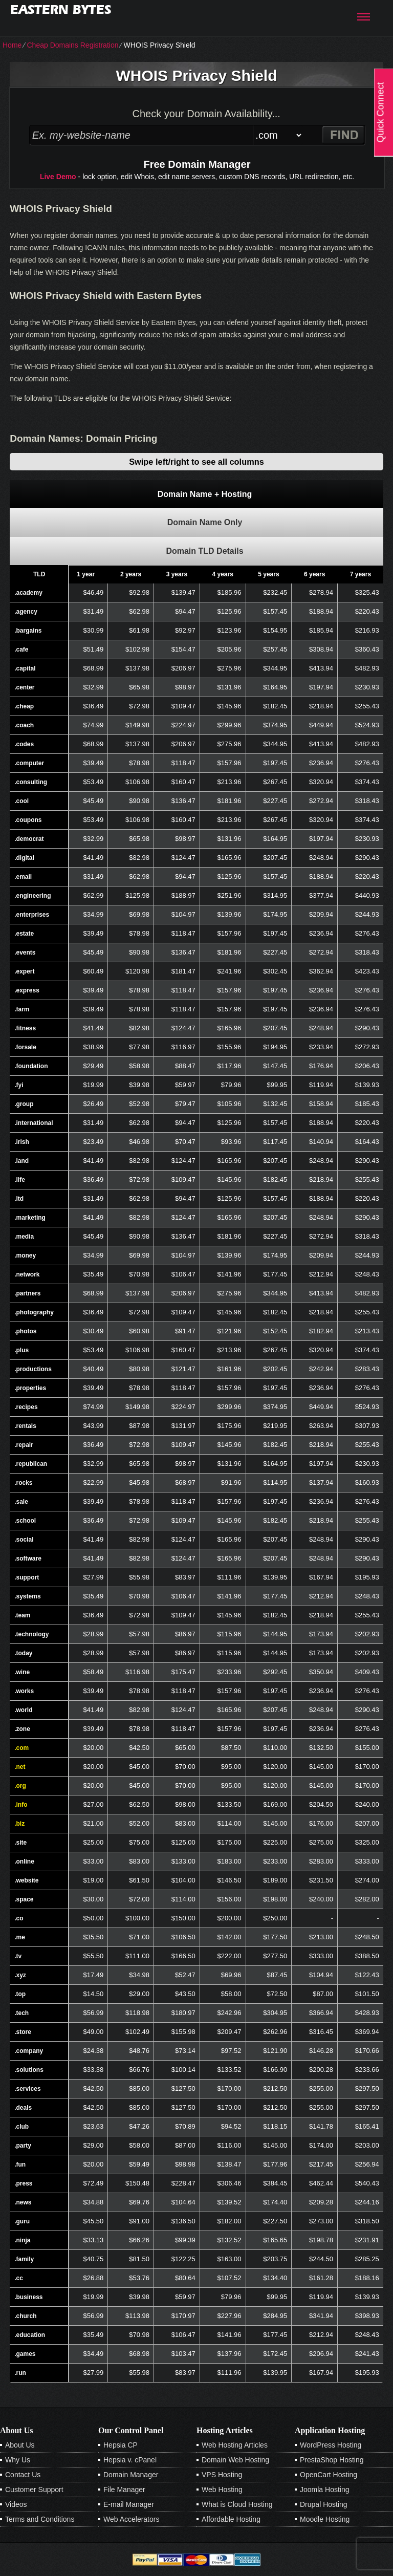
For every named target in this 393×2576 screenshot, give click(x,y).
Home (12, 45)
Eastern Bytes (60, 9)
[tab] (196, 494)
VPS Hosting (222, 2475)
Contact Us (22, 2475)
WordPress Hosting (330, 2445)
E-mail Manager (128, 2504)
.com (21, 1747)
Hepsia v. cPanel (130, 2460)
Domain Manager (130, 2475)
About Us (20, 2445)
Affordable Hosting (231, 2519)
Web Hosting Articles (235, 2445)
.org (20, 1785)
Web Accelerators (131, 2519)
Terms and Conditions (39, 2519)
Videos (16, 2504)
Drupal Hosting (323, 2504)
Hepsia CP (120, 2445)
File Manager (124, 2489)
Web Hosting (222, 2489)
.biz (19, 1823)
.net (19, 1766)
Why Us (17, 2460)
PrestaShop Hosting (332, 2460)
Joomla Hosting (325, 2489)
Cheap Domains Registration (72, 45)
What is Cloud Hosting (237, 2504)
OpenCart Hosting (328, 2475)
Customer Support (34, 2489)
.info (20, 1804)
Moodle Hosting (325, 2519)
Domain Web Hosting (235, 2460)
